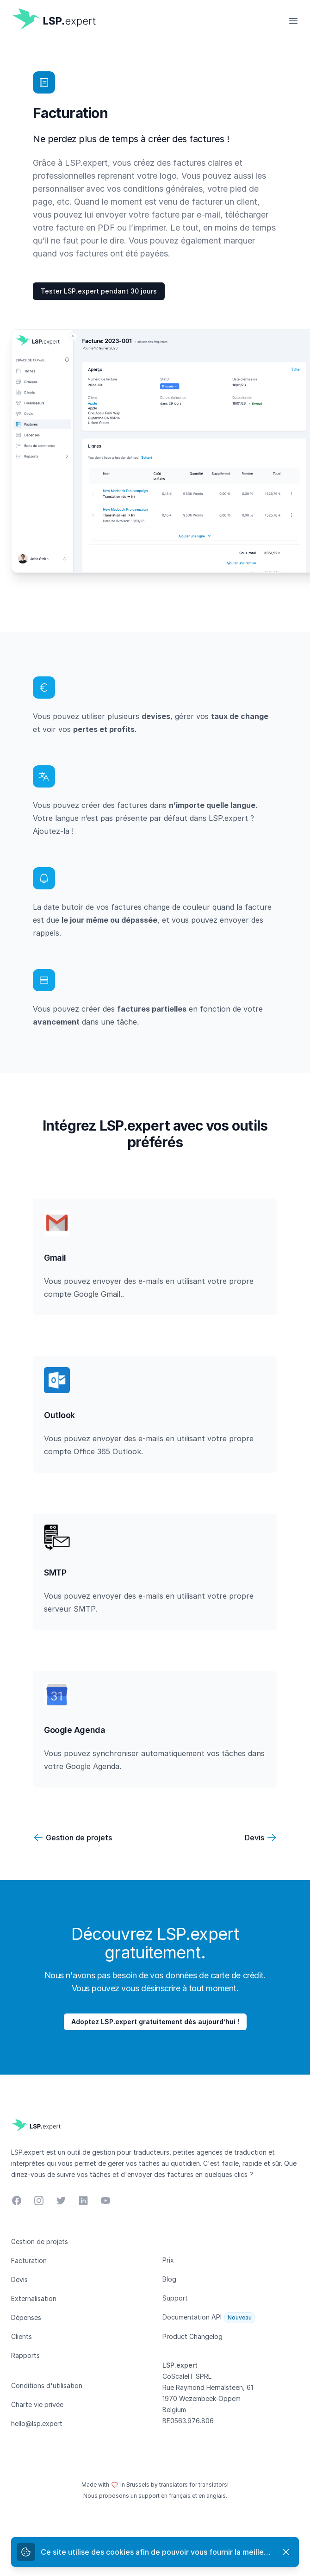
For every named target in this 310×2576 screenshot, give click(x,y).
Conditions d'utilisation (46, 2385)
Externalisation (33, 2298)
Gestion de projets (79, 1837)
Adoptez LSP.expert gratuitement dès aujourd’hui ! (155, 2022)
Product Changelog (192, 2336)
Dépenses (26, 2317)
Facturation (29, 2260)
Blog (169, 2279)
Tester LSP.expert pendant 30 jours (99, 291)
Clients (21, 2336)
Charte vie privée (37, 2404)
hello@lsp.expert (36, 2423)
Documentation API (192, 2317)
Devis (254, 1837)
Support (175, 2298)
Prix (168, 2260)
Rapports (25, 2355)
